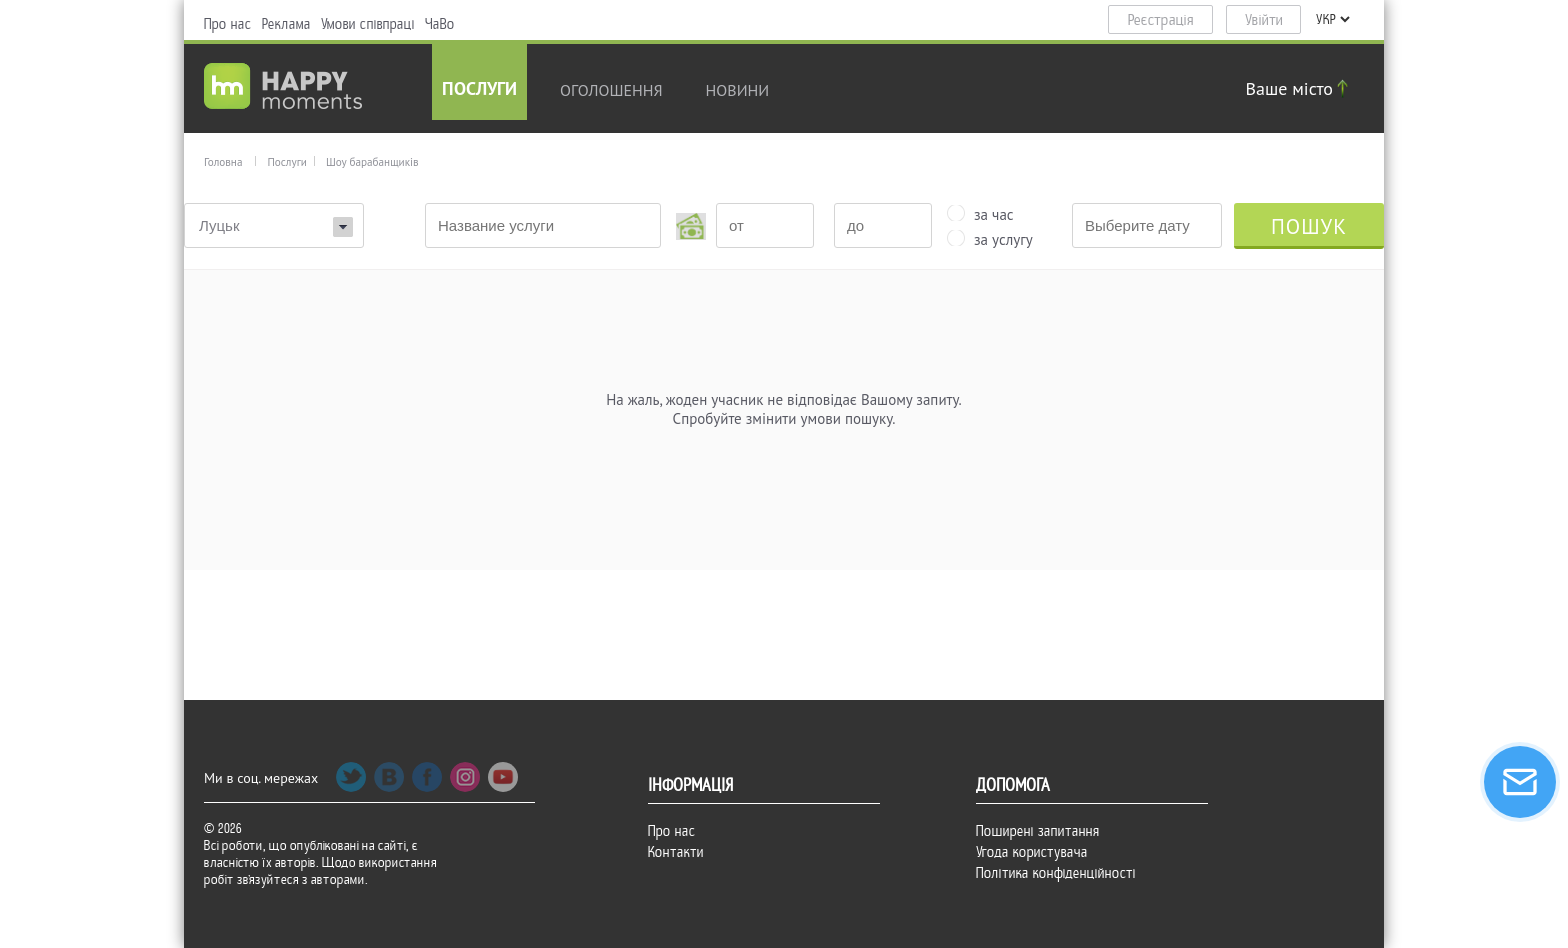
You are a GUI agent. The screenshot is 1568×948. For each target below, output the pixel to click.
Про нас (228, 24)
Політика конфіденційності (1056, 873)
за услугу (1003, 238)
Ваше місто (1300, 88)
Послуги (479, 90)
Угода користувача (1032, 852)
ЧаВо (440, 24)
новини (738, 90)
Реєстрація (1161, 20)
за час (994, 213)
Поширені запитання (1038, 831)
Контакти (676, 852)
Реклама (286, 24)
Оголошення (611, 90)
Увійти (1264, 20)
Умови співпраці (368, 24)
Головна (223, 162)
